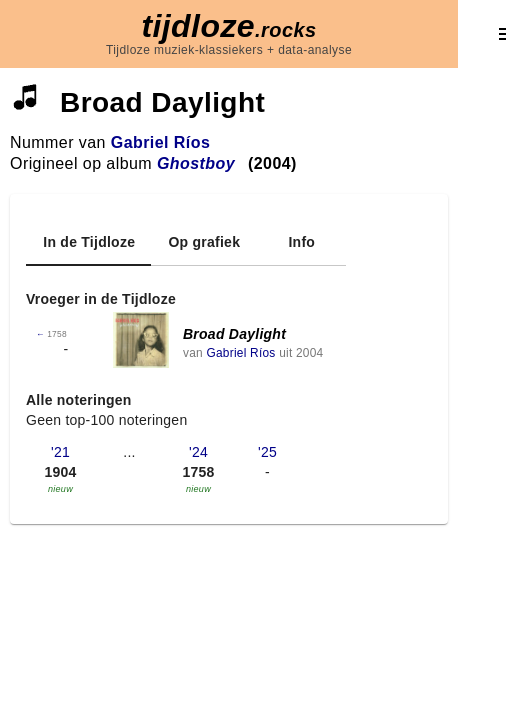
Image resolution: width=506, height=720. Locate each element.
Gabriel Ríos (160, 142)
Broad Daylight (234, 334)
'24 (198, 452)
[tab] (88, 242)
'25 (267, 452)
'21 (60, 452)
